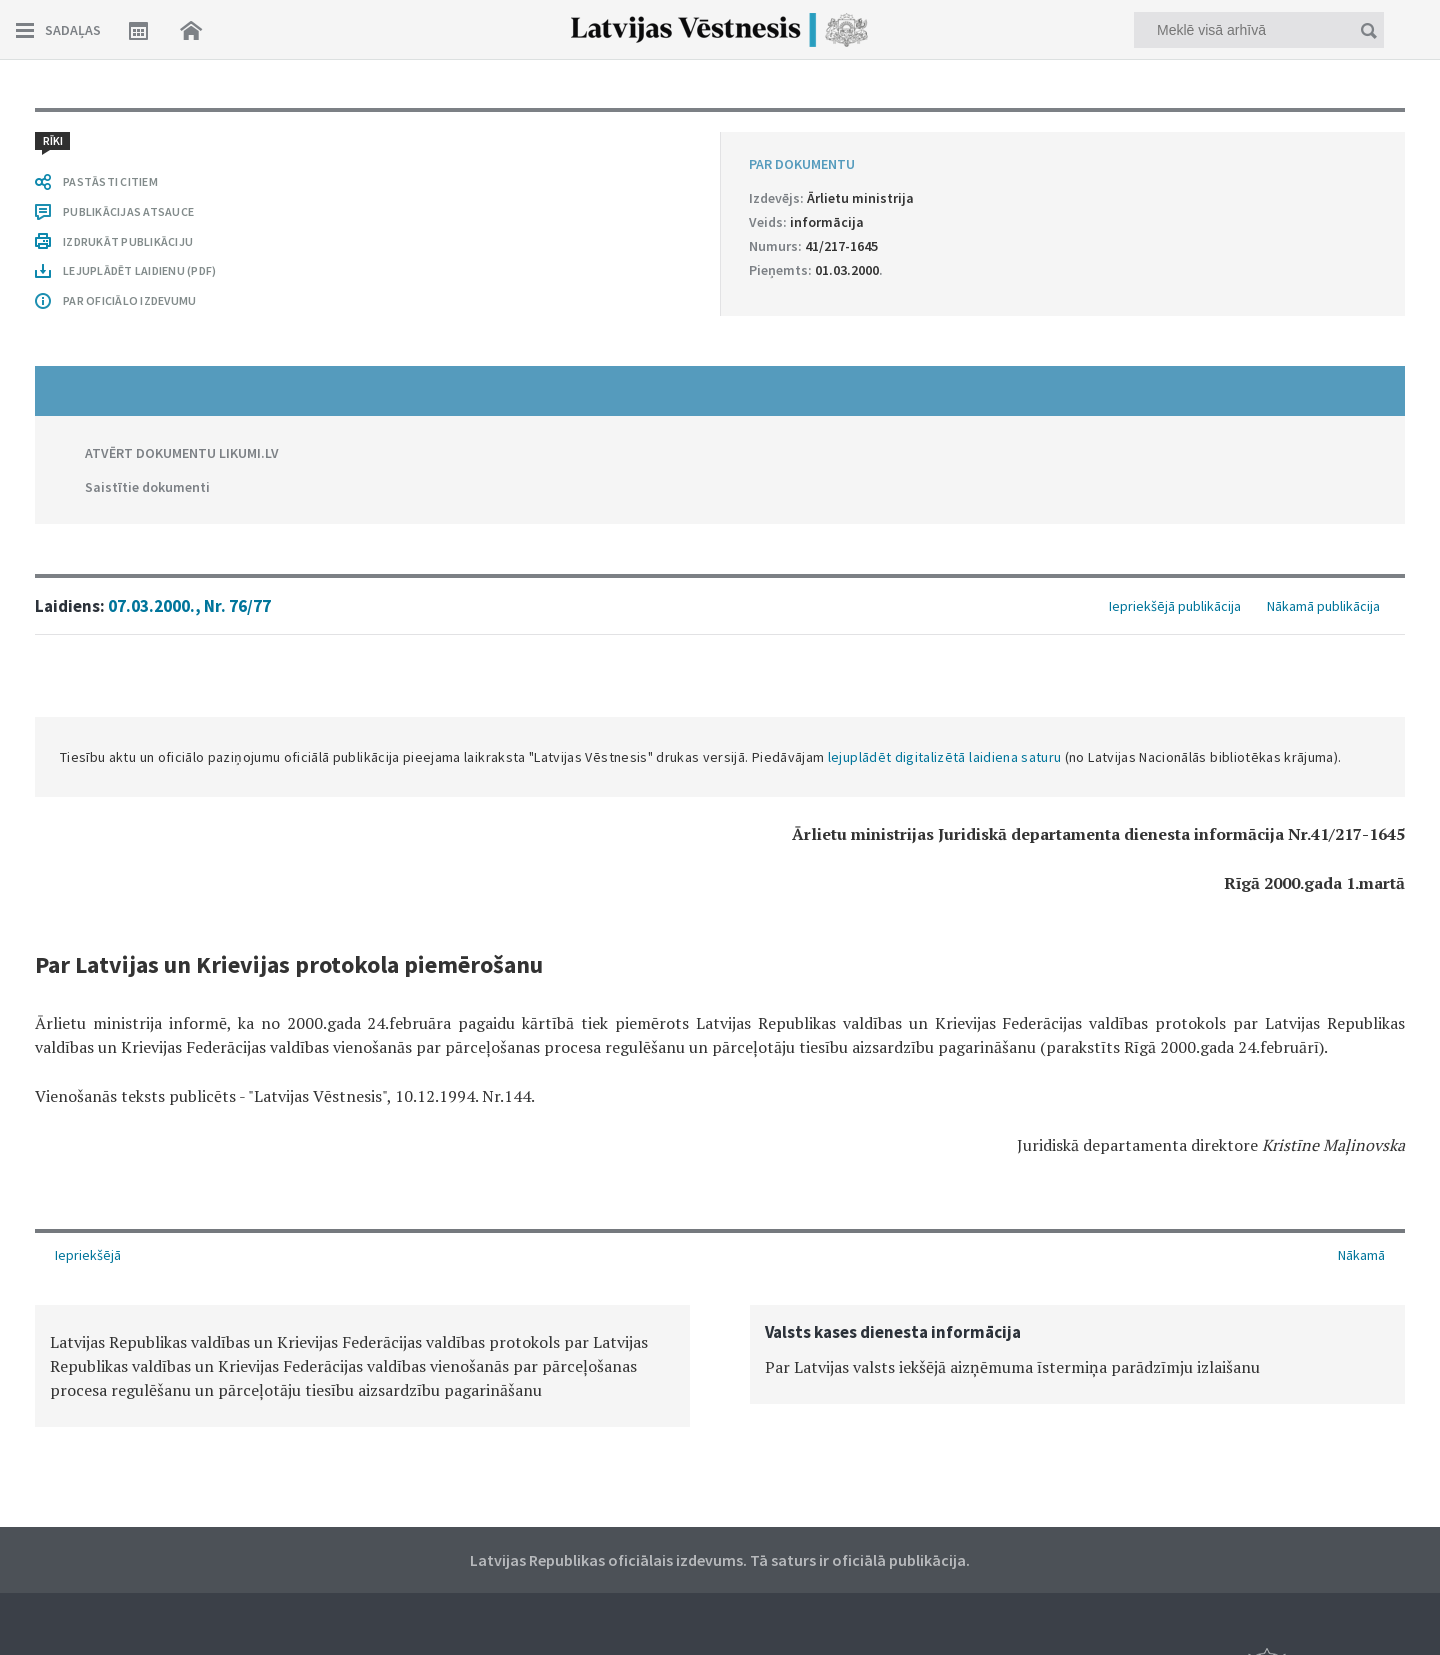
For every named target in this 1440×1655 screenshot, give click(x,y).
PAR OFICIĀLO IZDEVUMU (129, 300)
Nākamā (1361, 1255)
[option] (362, 1366)
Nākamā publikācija (1323, 606)
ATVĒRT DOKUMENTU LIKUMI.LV (182, 453)
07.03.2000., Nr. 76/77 (189, 606)
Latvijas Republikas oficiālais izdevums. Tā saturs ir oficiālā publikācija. (720, 1560)
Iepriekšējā (88, 1255)
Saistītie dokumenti (147, 487)
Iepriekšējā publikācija (1175, 606)
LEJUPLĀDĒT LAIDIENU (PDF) (139, 270)
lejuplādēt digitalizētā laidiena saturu (945, 757)
